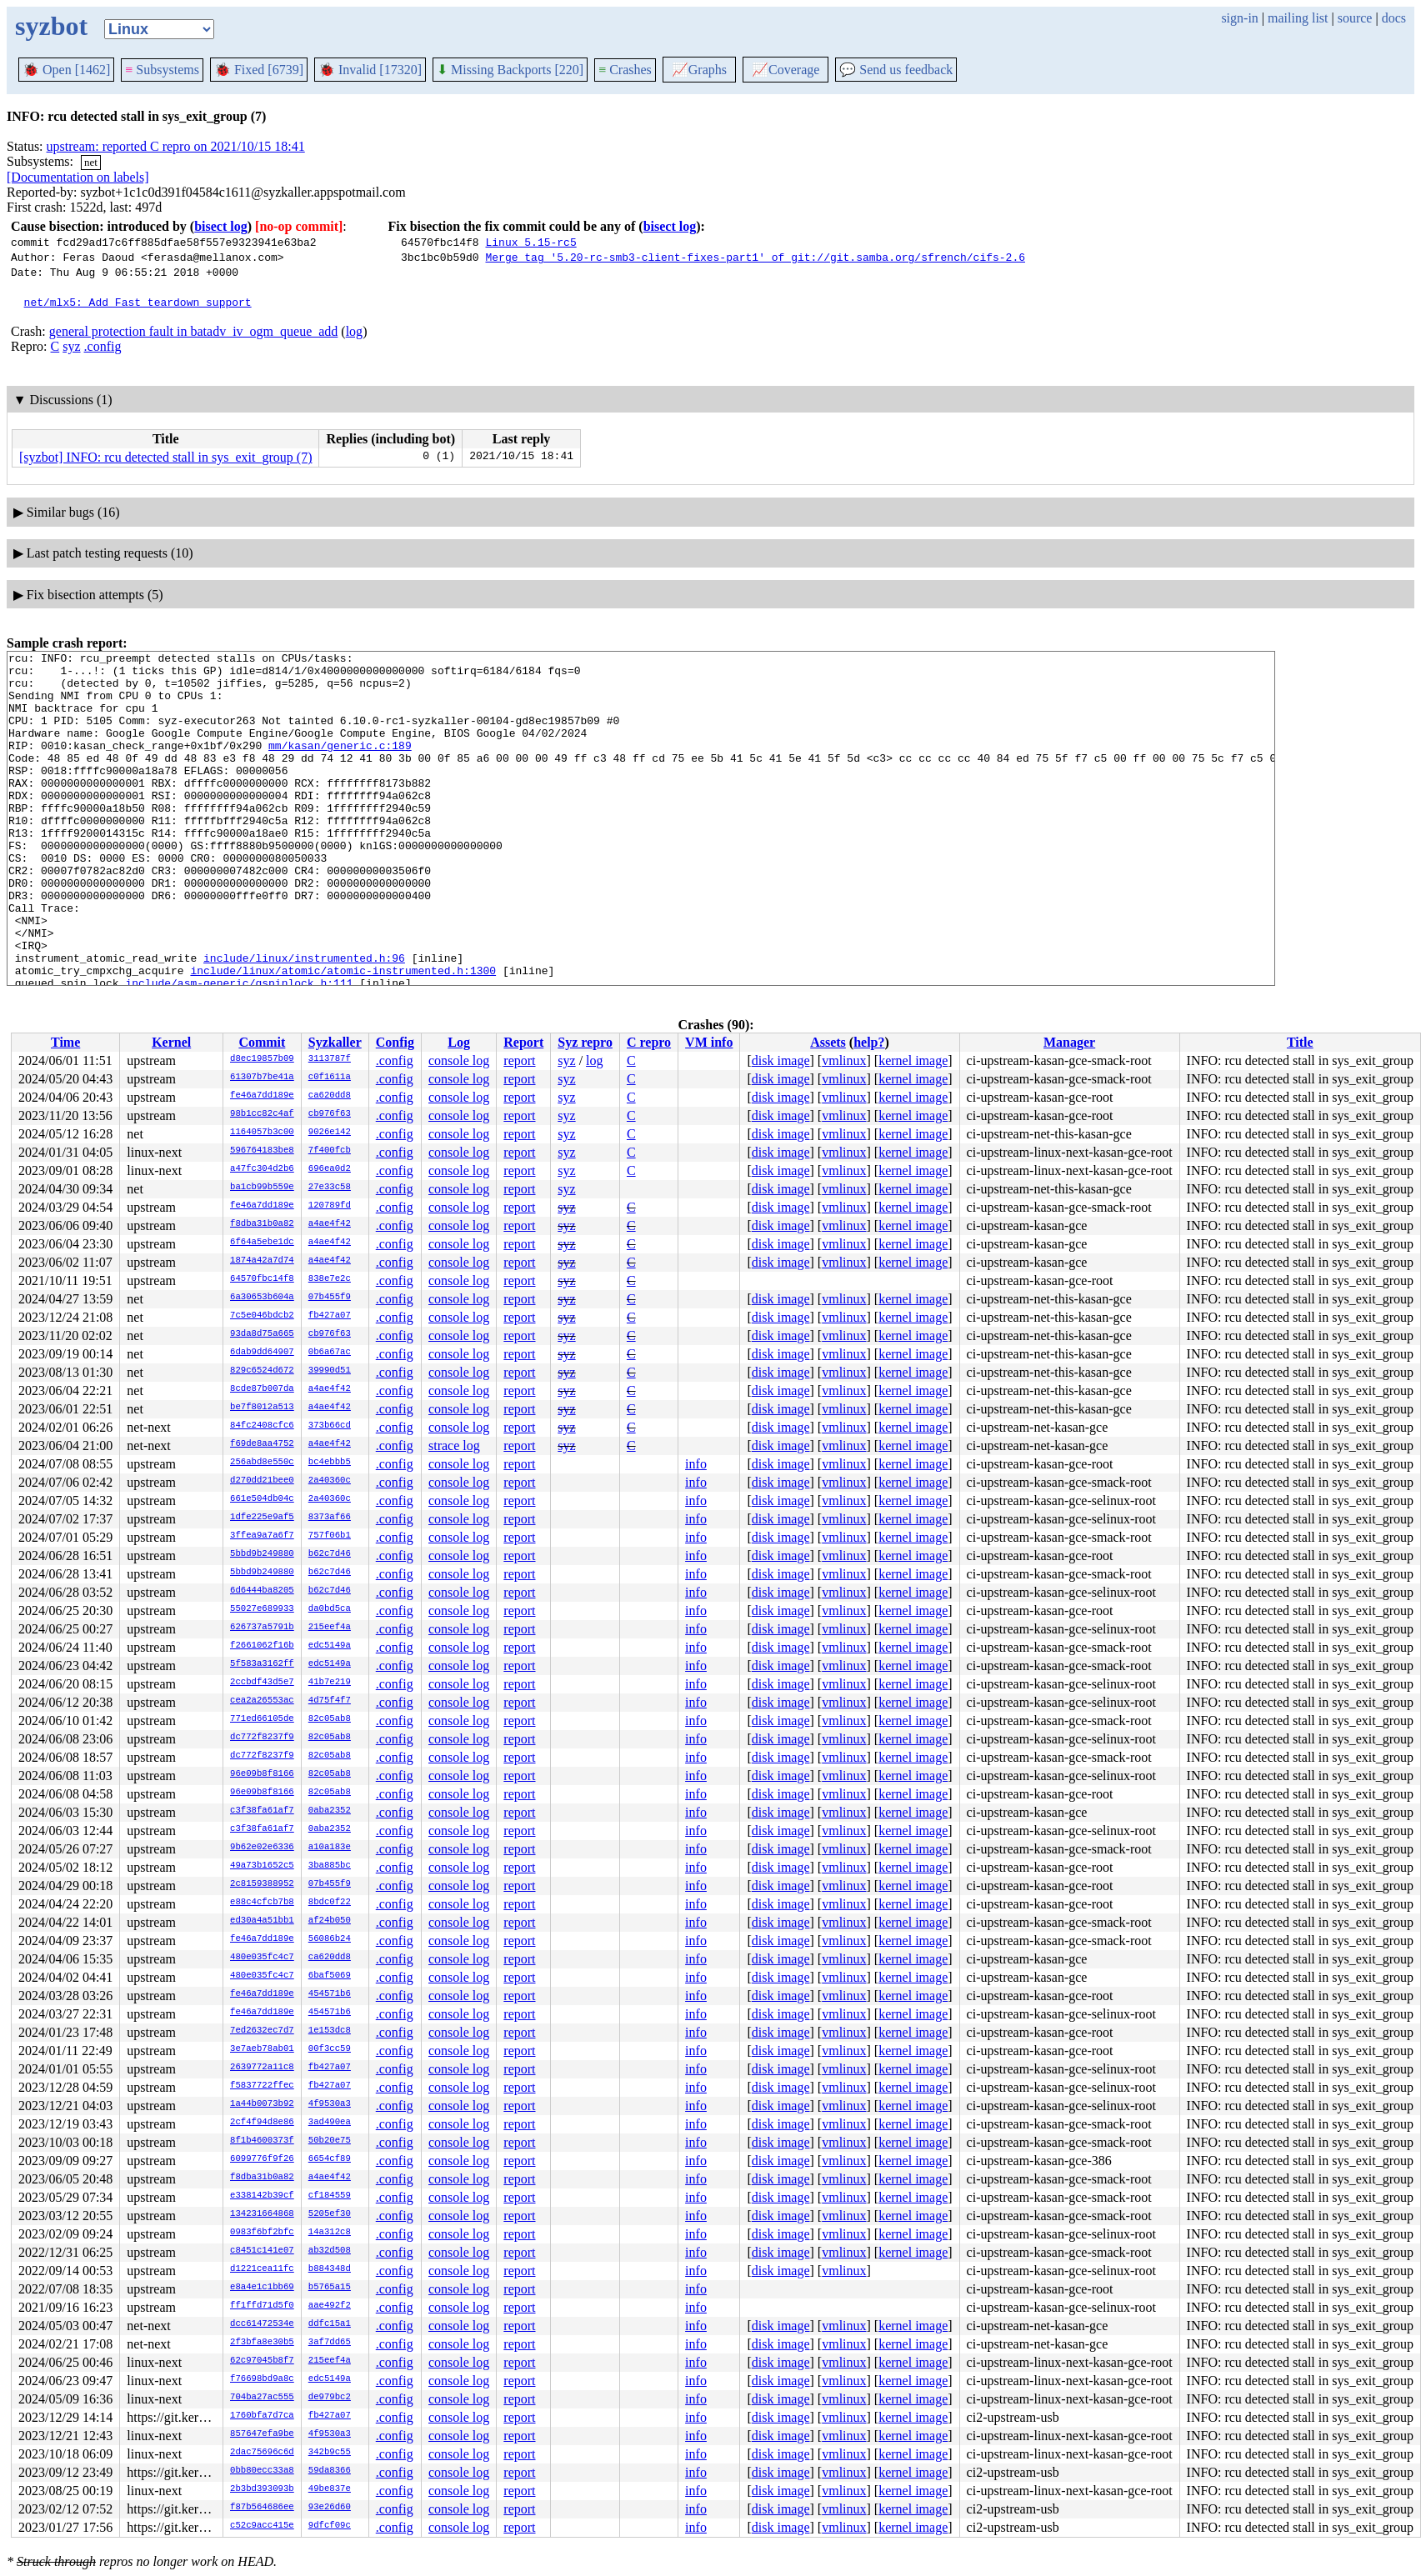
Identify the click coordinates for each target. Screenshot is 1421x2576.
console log (458, 1060)
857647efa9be (262, 2434)
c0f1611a (329, 1077)
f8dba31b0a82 (262, 1224)
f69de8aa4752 (262, 1444)
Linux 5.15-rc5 (530, 241)
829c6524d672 (262, 1371)
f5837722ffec (262, 2086)
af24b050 (329, 1921)
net (91, 162)
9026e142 (329, 1132)
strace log (454, 1445)
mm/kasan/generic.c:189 (340, 765)
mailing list (1298, 18)
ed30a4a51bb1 (262, 1921)
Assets (828, 1042)
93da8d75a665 (262, 1334)
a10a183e (329, 1847)
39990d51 (329, 1371)
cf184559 (329, 2196)
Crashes (625, 70)
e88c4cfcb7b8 (262, 1902)
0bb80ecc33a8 (262, 2471)
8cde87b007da (262, 1389)
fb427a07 (329, 1316)
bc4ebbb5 (329, 1462)
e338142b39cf (262, 2196)
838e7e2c (329, 1279)
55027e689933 (262, 1609)
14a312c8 (329, 2232)
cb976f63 (329, 1114)
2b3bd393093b (262, 2489)
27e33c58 (329, 1187)
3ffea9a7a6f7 (262, 1536)
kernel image (913, 1060)
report (519, 1060)
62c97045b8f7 (262, 2361)
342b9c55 (329, 2452)
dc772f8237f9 (262, 1737)
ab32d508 (329, 2251)
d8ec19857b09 (262, 1059)
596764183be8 (262, 1151)
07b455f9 (329, 1297)
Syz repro (585, 1042)
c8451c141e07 (262, 2251)
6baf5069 (329, 1976)
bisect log (221, 226)
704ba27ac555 (262, 2397)
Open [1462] (66, 70)
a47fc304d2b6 (262, 1169)
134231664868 (262, 2214)
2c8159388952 (262, 1884)
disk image (781, 1060)
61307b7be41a (262, 1077)
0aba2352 (329, 1811)
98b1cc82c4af (262, 1114)
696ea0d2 (329, 1169)
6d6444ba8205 (262, 1591)
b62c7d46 (329, 1554)
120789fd (329, 1206)
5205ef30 (329, 2214)
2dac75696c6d (262, 2452)
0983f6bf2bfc (262, 2232)
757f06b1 (329, 1536)
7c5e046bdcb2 (262, 1316)
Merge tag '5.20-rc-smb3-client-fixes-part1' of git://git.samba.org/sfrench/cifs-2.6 (754, 256)
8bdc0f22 (329, 1902)
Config (395, 1042)
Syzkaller (335, 1042)
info (696, 1464)
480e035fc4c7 (262, 1957)
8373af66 (329, 1517)
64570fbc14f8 (262, 1279)
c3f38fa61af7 (262, 1811)
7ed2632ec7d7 (262, 2031)
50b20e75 (329, 2141)
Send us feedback (896, 70)
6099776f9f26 (262, 2159)
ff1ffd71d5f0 (262, 2306)
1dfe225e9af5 (262, 1517)
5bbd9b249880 (262, 1554)
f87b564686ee (262, 2507)
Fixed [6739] (258, 70)
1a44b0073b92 (262, 2104)
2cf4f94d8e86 (262, 2122)
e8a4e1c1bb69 (262, 2287)
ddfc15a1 (329, 2324)
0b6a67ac (329, 1352)
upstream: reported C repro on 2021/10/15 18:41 (176, 146)
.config (103, 346)
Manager (1069, 1042)
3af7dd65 (329, 2342)
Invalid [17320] (370, 70)
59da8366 (329, 2471)
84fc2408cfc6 (262, 1426)
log (354, 331)
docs (1394, 18)
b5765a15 (329, 2287)
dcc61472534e (262, 2324)
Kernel (171, 1042)
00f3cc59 (329, 2049)
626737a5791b (262, 1627)
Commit (261, 1042)
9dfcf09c (329, 2526)
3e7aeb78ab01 (262, 2049)
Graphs (699, 70)
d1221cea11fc (262, 2269)
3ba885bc (329, 1866)
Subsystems (162, 70)
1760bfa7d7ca (262, 2416)
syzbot (51, 26)
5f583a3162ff (262, 1664)
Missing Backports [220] (510, 70)
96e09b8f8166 (262, 1774)
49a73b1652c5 (262, 1866)
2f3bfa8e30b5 (262, 2342)
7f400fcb (329, 1151)
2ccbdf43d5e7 (262, 1682)
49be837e (329, 2489)
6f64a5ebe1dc (262, 1242)
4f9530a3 (329, 2104)
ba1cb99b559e (262, 1187)
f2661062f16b (262, 1646)
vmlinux (844, 1060)
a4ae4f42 (329, 1224)
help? (868, 1042)
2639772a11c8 (262, 2067)
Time (65, 1042)
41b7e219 (329, 1682)
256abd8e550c (262, 1462)
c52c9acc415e (262, 2526)
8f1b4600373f (262, 2141)
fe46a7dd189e (262, 1096)
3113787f (329, 1059)
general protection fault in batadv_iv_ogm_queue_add (193, 331)
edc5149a (329, 1646)
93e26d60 (329, 2507)
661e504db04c (262, 1499)
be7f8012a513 (262, 1407)
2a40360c (329, 1481)
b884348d (329, 2269)
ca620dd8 (329, 1096)
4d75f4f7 (329, 1701)
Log (459, 1042)
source (1355, 18)
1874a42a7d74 (262, 1261)
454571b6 (329, 1994)
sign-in (1239, 18)
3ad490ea (329, 2122)
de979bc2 (329, 2397)
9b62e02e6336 (262, 1847)
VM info (709, 1042)
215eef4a (329, 1627)
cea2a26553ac (262, 1701)
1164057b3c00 (262, 1132)
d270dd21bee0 (262, 1481)
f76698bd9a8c (262, 2379)
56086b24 (329, 1939)
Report (523, 1042)
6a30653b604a (262, 1297)
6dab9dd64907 (262, 1352)
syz (71, 346)
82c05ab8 (329, 1719)
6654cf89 (329, 2159)
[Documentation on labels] (78, 177)
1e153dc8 (329, 2031)
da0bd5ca (329, 1609)
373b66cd (329, 1426)
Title (1300, 1042)
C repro (649, 1042)
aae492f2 (329, 2306)
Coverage (785, 70)
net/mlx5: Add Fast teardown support (138, 301)
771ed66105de (262, 1719)
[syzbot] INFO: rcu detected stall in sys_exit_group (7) (165, 457)
